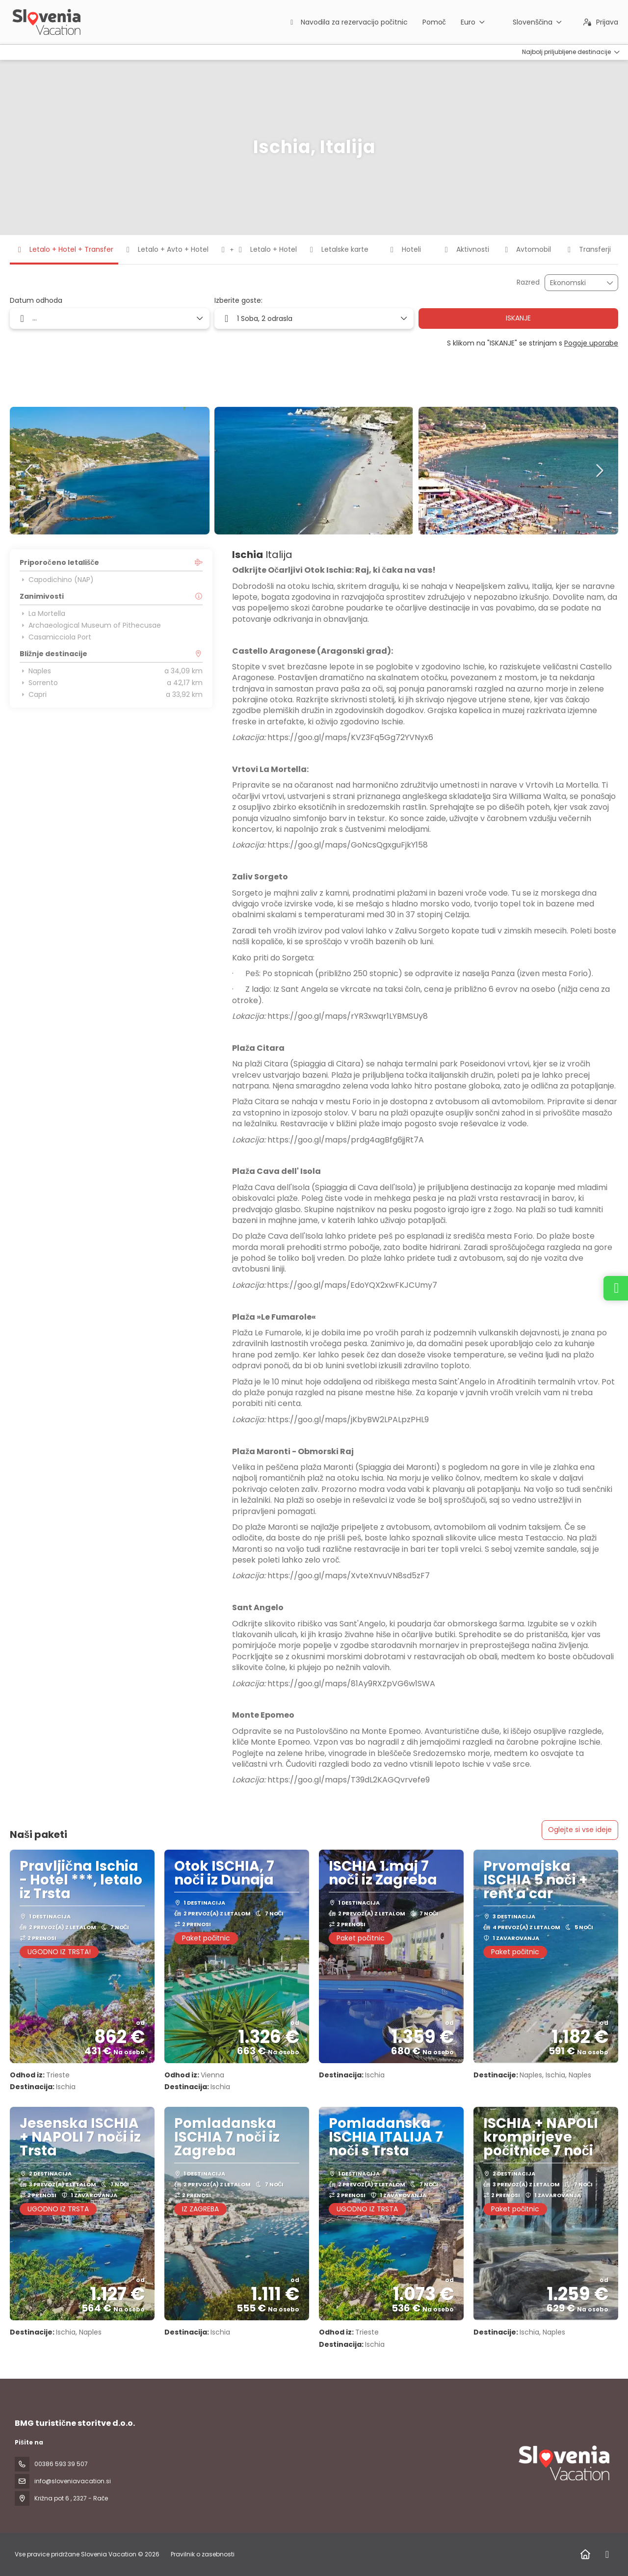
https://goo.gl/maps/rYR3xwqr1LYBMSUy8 (347, 1016)
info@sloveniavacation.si (72, 2481)
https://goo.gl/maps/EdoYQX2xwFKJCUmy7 (352, 1285)
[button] (29, 470)
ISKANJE (518, 318)
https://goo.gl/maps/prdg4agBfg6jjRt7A (345, 1139)
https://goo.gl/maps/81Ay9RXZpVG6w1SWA (351, 1683)
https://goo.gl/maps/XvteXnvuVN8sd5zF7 (348, 1575)
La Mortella (42, 613)
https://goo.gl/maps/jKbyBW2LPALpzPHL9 (348, 1419)
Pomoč (434, 22)
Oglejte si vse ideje (580, 1829)
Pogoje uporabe (591, 343)
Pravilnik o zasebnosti (203, 2554)
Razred (528, 282)
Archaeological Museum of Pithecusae (90, 625)
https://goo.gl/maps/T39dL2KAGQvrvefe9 (348, 1779)
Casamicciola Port (55, 637)
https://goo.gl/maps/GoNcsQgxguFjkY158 (347, 844)
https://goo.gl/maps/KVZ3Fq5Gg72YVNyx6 (350, 737)
